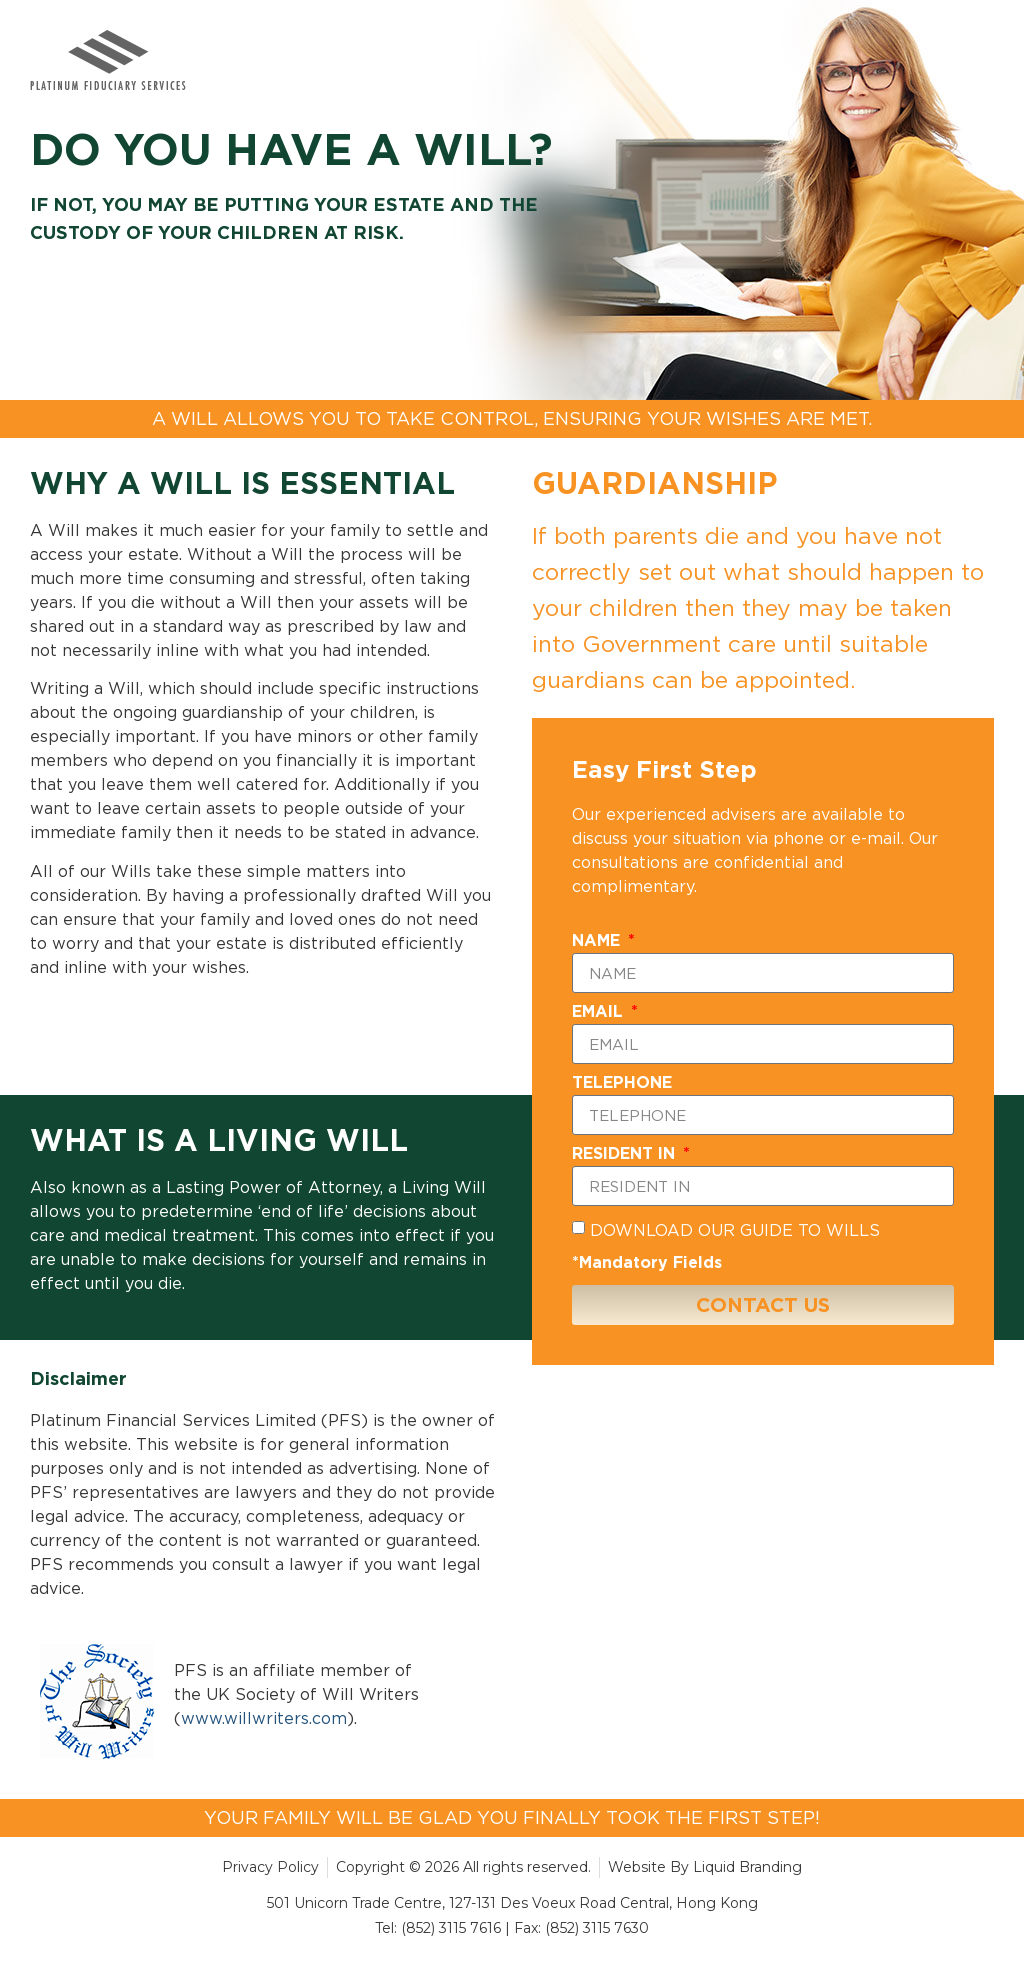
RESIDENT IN (626, 1153)
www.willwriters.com (264, 1718)
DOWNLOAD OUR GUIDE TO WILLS (735, 1230)
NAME (598, 940)
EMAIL (600, 1011)
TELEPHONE (622, 1082)
